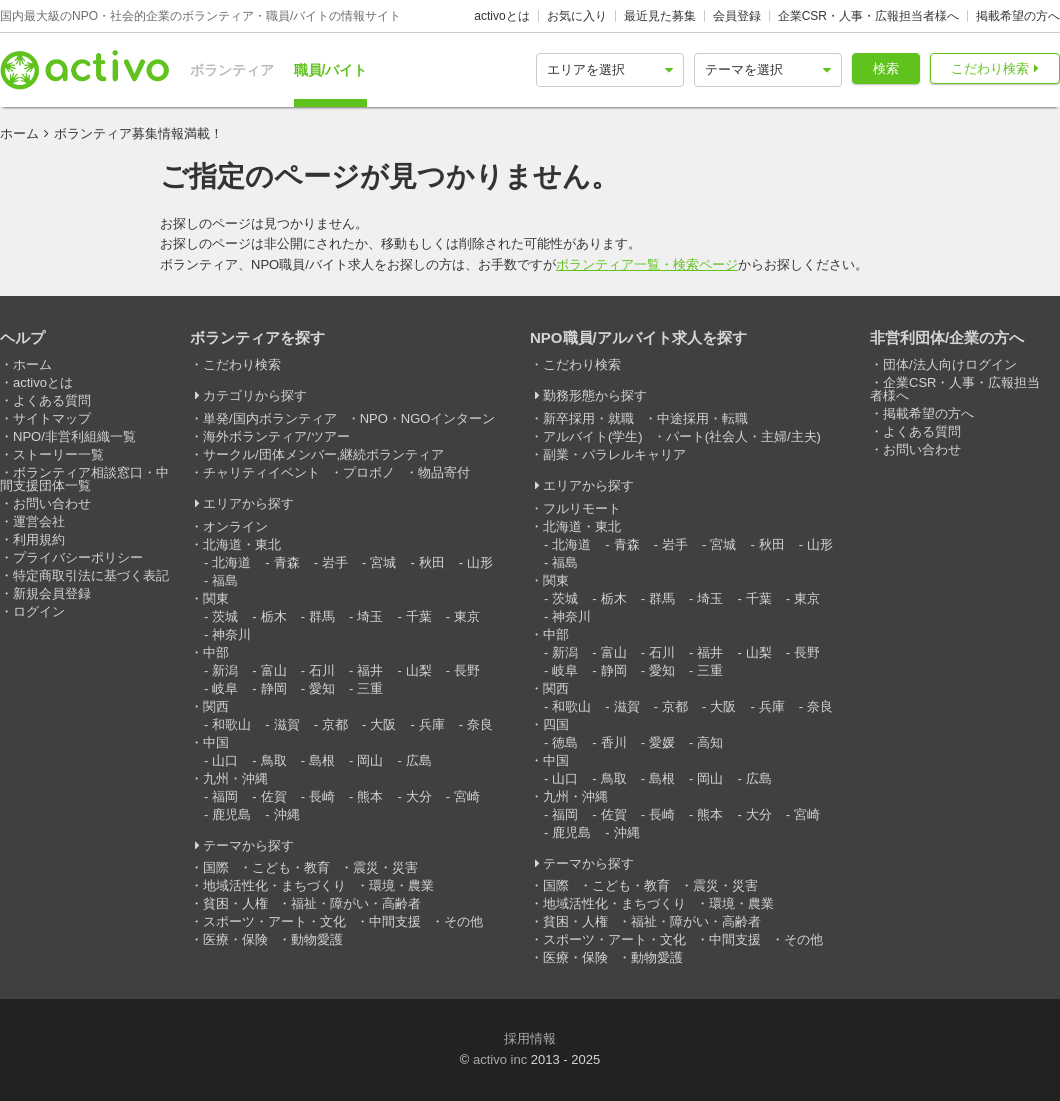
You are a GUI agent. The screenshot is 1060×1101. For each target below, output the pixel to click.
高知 (710, 742)
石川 (322, 670)
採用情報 (530, 1038)
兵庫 (432, 724)
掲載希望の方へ (1018, 16)
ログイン (39, 611)
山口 (225, 760)
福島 (225, 580)
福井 (370, 670)
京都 (335, 724)
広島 (419, 760)
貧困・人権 (235, 903)
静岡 (274, 688)
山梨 (419, 670)
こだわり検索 (990, 68)
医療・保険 (235, 939)
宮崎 (467, 796)
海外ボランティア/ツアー (276, 436)
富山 (274, 670)
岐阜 (225, 688)
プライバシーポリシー (78, 557)
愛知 (322, 688)
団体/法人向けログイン (950, 364)
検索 (886, 68)
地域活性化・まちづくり (274, 885)
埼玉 (370, 616)
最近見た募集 (660, 16)
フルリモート (582, 508)
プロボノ (369, 472)
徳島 (565, 742)
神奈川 (231, 634)
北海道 (231, 562)
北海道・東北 (242, 544)
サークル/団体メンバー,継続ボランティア (323, 454)
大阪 (383, 724)
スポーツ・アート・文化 (274, 921)
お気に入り (577, 16)
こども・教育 (291, 867)
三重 (370, 688)
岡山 (370, 760)
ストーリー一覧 (58, 454)
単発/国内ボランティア (270, 418)
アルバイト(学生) (593, 436)
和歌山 (231, 724)
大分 (419, 796)
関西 (216, 706)
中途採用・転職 (702, 418)
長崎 (322, 796)
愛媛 (662, 742)
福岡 (225, 796)
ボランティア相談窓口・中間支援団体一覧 (84, 479)
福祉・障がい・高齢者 (356, 903)
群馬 (322, 616)
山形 (480, 562)
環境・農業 (401, 885)
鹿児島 (231, 814)
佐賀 (274, 796)
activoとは (501, 16)
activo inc (500, 1059)
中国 (216, 742)
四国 (556, 724)
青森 (287, 562)
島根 (322, 760)
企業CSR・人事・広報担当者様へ (868, 16)
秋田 (432, 562)
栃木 (274, 616)
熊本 (370, 796)
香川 (614, 742)
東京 (467, 616)
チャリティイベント (261, 472)
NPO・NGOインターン (428, 418)
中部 (216, 652)
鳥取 (274, 760)
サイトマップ (52, 418)
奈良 (480, 724)
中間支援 (395, 921)
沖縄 (287, 814)
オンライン (235, 526)
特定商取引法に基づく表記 (91, 575)
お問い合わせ (52, 503)
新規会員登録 (52, 593)
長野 (467, 670)
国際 (216, 867)
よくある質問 (52, 400)
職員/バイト (331, 70)
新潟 (225, 670)
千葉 (419, 616)
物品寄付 (444, 472)
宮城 (383, 562)
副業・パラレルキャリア (614, 454)
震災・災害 (385, 867)
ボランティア (232, 70)
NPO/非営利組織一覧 (74, 436)
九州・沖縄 (235, 778)
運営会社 (39, 521)
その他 (463, 921)
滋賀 (287, 724)
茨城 (225, 616)
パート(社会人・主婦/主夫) (743, 436)
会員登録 (737, 16)
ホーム (19, 133)
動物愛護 (317, 939)
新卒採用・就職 (588, 418)
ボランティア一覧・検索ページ (647, 264)
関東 (216, 598)
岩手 (335, 562)
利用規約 (39, 539)
